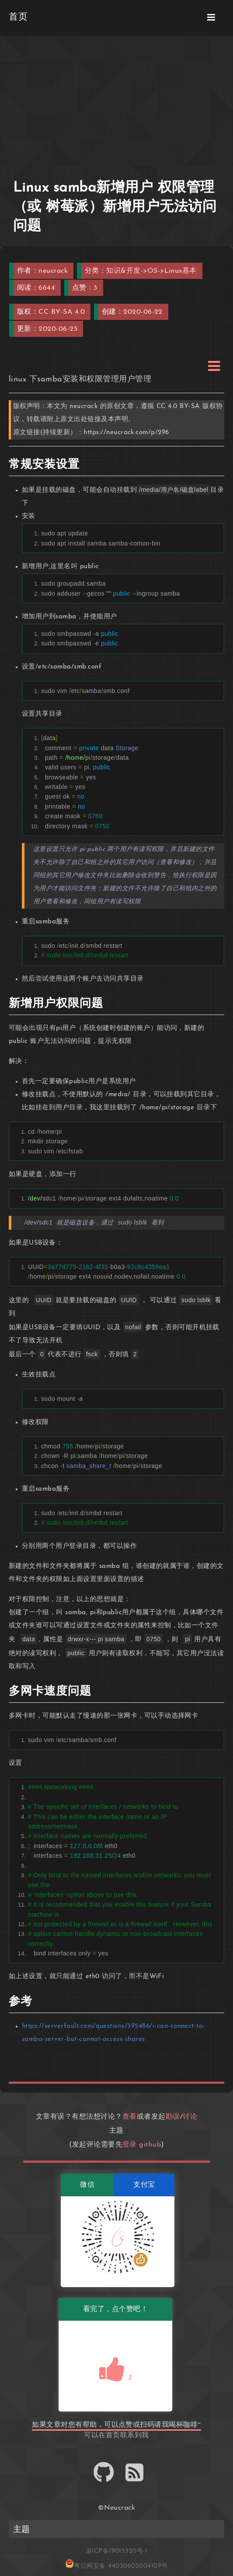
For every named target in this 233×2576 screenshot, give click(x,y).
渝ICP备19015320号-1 (117, 2551)
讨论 (190, 2116)
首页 (113, 2435)
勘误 (173, 2116)
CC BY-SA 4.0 (61, 312)
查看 (129, 2116)
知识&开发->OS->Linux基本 (151, 271)
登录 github (141, 2144)
